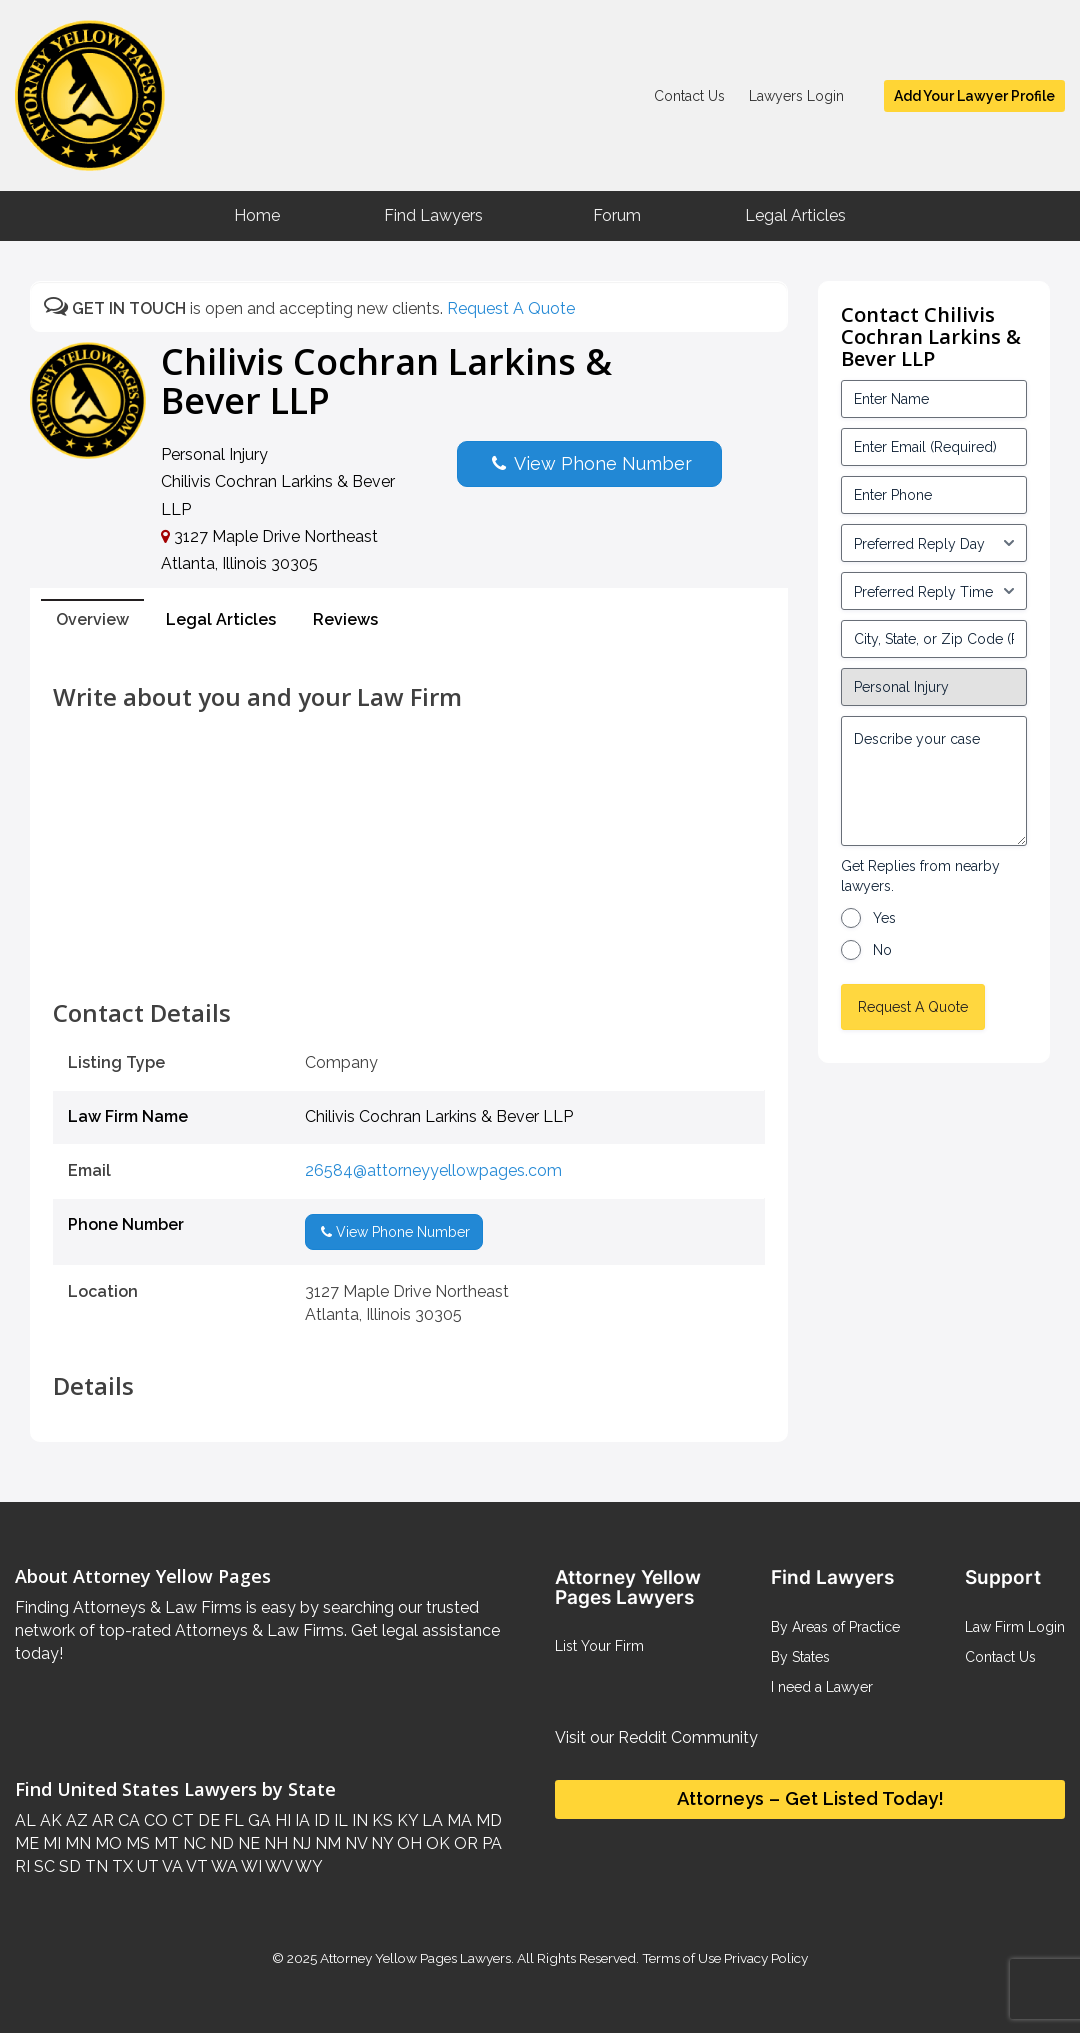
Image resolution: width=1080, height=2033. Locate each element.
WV (277, 1866)
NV (354, 1843)
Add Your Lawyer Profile (974, 96)
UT (146, 1866)
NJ (299, 1843)
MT (164, 1843)
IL (339, 1820)
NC (192, 1843)
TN (94, 1866)
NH (274, 1843)
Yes (884, 918)
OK (436, 1843)
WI (250, 1866)
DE (207, 1820)
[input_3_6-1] (934, 591)
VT (195, 1866)
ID (320, 1820)
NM (326, 1843)
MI (50, 1843)
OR (464, 1843)
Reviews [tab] (345, 619)
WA (223, 1866)
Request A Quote (511, 308)
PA (490, 1843)
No (882, 950)
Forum (617, 215)
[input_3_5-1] (934, 543)
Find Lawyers (433, 215)
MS (136, 1843)
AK (49, 1820)
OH (407, 1843)
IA (300, 1820)
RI (22, 1866)
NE (247, 1843)
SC (42, 1866)
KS (380, 1820)
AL (25, 1820)
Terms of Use (681, 1958)
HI (281, 1820)
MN (76, 1843)
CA (127, 1820)
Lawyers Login (796, 96)
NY (380, 1843)
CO (154, 1820)
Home (257, 215)
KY (405, 1820)
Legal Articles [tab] (221, 619)
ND (220, 1843)
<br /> (409, 955)
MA (457, 1820)
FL (232, 1820)
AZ (75, 1820)
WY (307, 1866)
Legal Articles (795, 215)
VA (171, 1866)
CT (181, 1820)
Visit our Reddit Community (656, 1737)
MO (106, 1843)
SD (68, 1866)
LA (430, 1820)
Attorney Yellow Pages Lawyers (415, 1958)
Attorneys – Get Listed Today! (810, 1798)
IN (358, 1820)
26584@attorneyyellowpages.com (433, 1170)
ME (27, 1843)
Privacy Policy (764, 1958)
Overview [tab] (92, 619)
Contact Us (689, 96)
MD (487, 1820)
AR (101, 1820)
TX (120, 1866)
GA (257, 1820)
